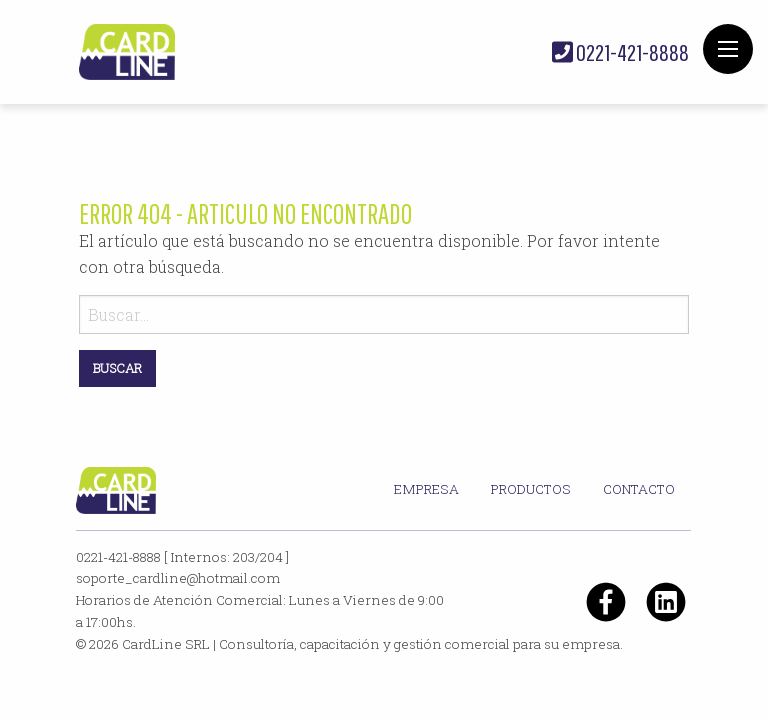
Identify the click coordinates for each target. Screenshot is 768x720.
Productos (531, 489)
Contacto (639, 489)
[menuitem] (426, 490)
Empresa (426, 489)
